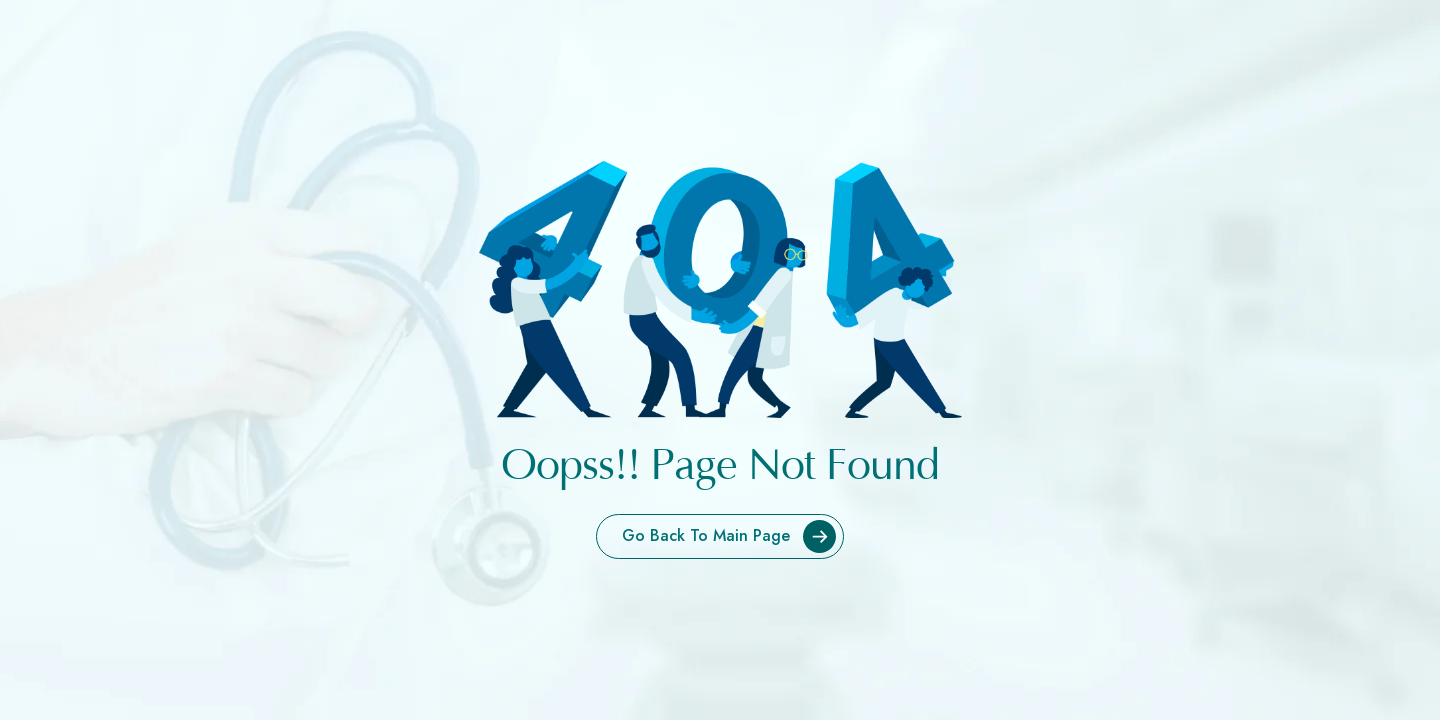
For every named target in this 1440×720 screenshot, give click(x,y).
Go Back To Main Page (732, 536)
